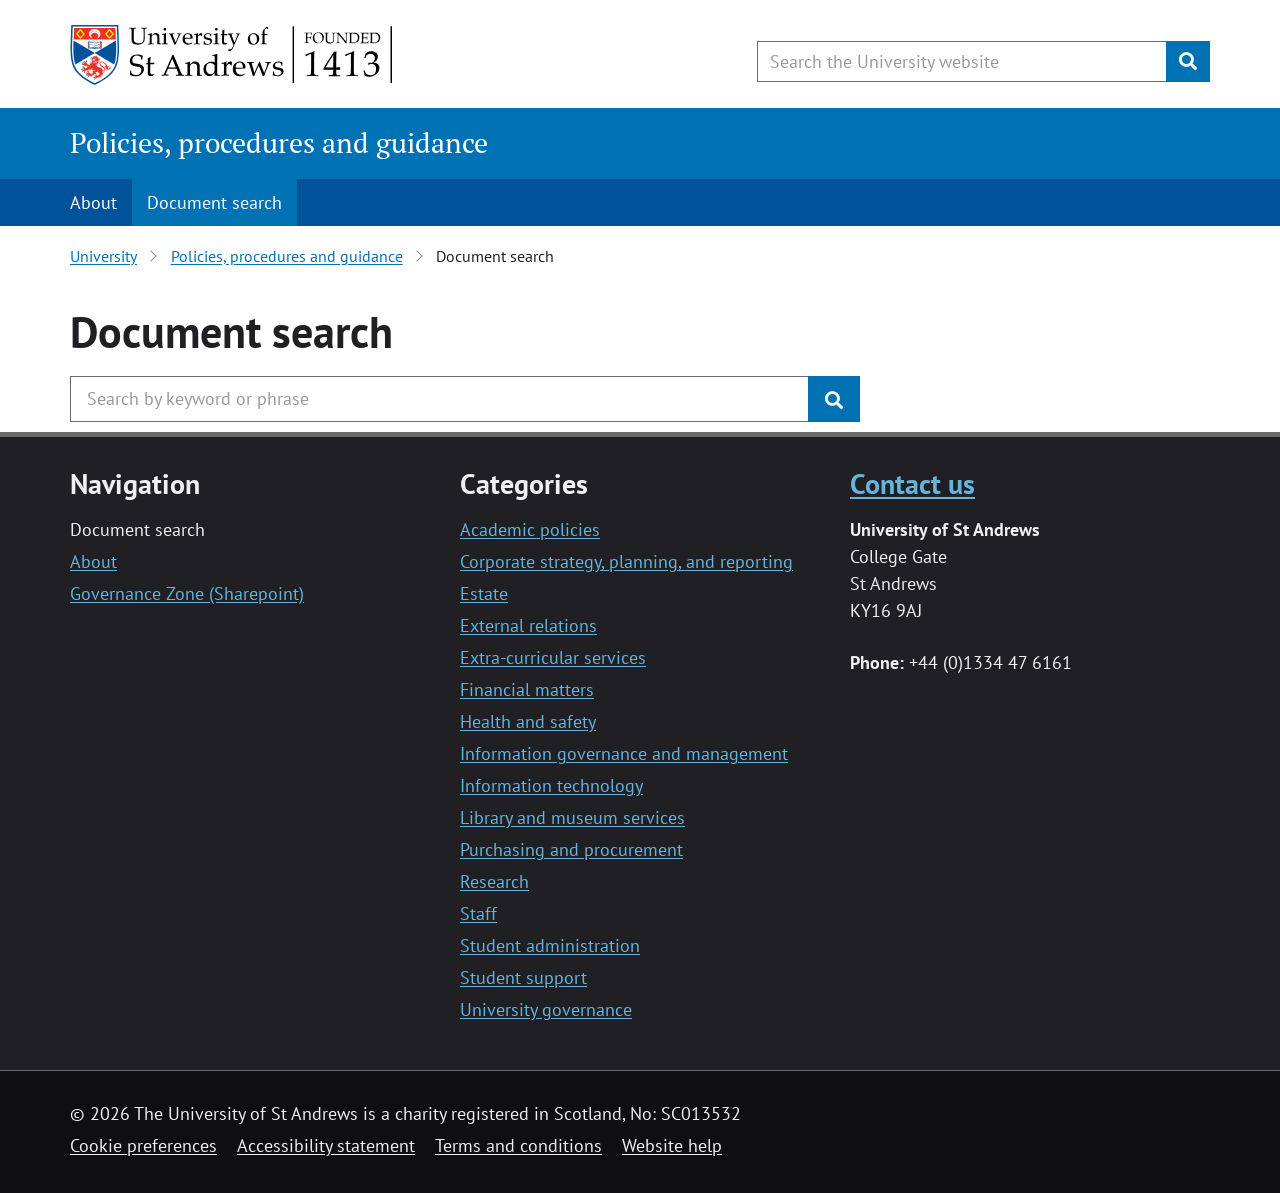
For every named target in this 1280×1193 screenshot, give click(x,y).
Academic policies (530, 529)
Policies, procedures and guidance (279, 142)
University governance (546, 1009)
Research (494, 881)
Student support (523, 977)
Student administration (550, 945)
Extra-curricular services (553, 657)
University (103, 256)
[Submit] (1188, 61)
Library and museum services (572, 817)
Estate (484, 593)
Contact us (912, 483)
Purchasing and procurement (571, 849)
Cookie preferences (143, 1145)
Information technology (551, 785)
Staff (478, 913)
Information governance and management (624, 753)
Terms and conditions (518, 1145)
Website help (672, 1145)
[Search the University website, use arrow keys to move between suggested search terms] (962, 61)
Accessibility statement (326, 1145)
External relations (528, 625)
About (93, 202)
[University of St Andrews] (232, 55)
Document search (214, 202)
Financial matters (527, 689)
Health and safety (528, 721)
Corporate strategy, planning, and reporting (626, 561)
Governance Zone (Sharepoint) (187, 593)
